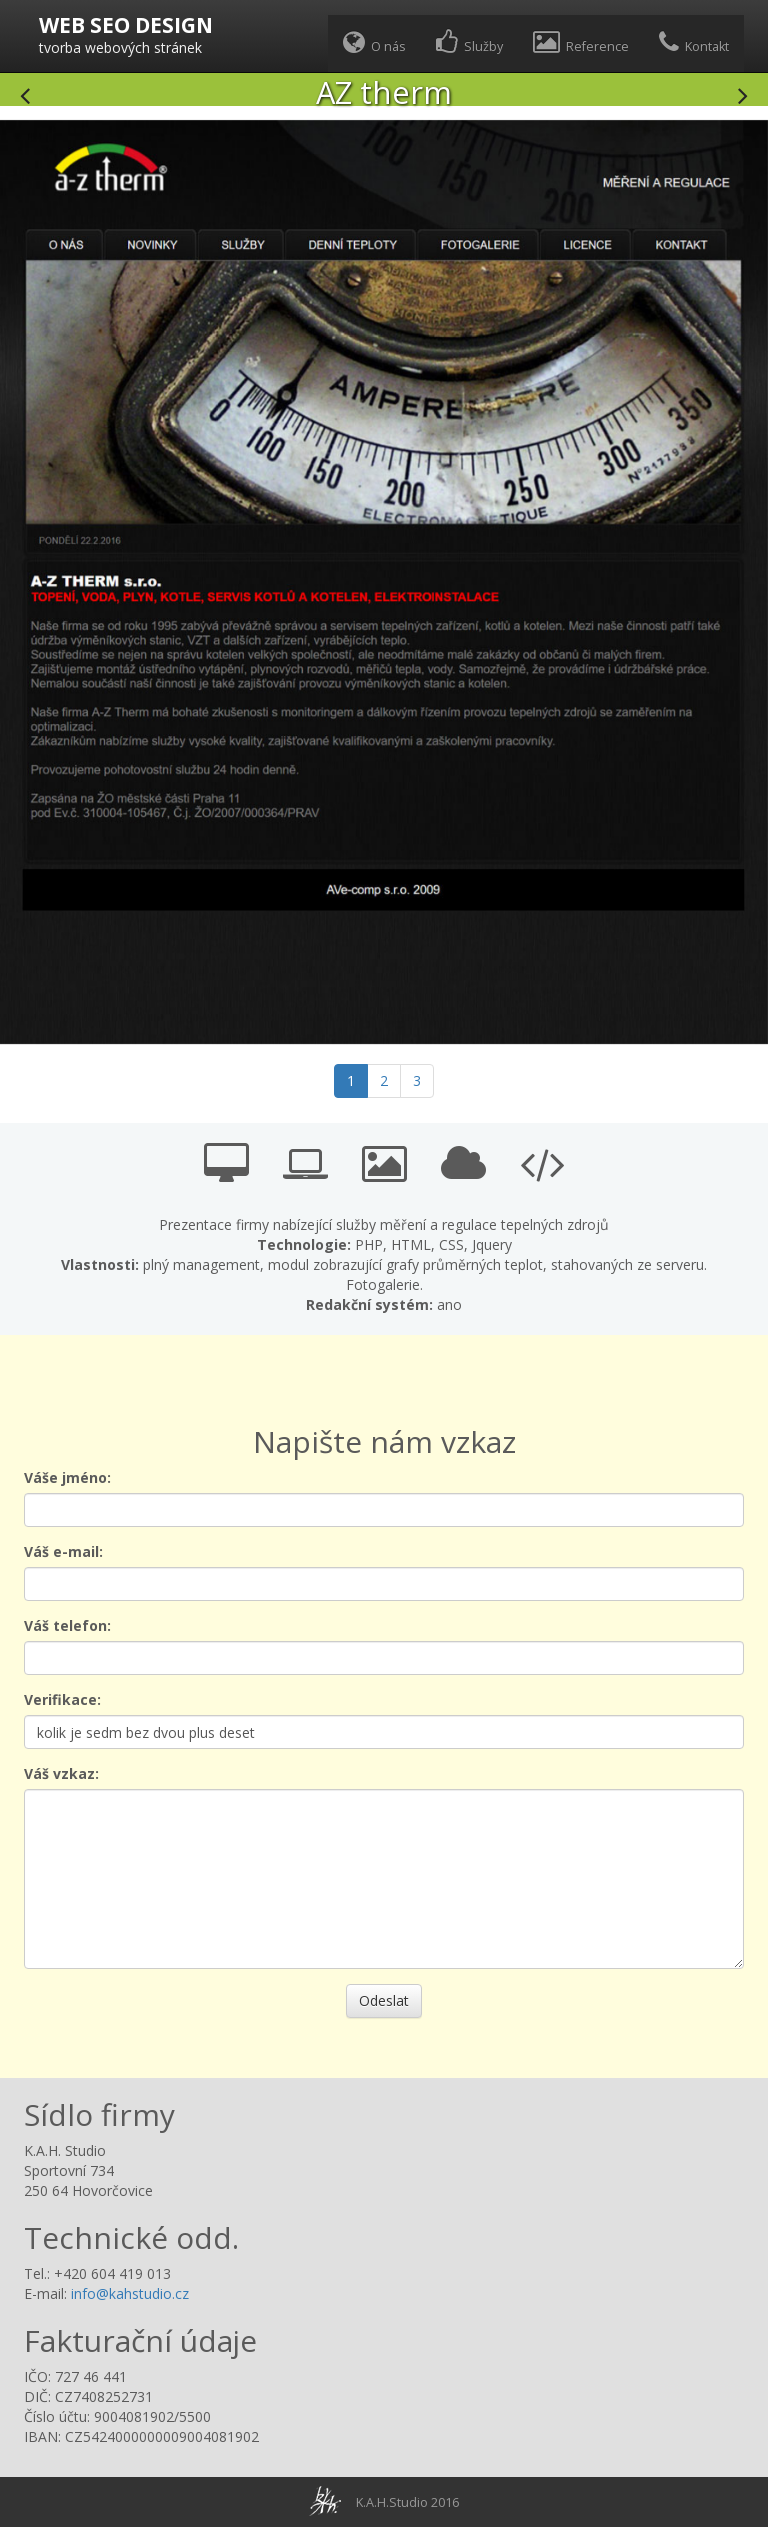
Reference (581, 42)
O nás (374, 42)
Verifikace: (62, 1699)
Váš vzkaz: (61, 1773)
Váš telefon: (67, 1625)
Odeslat (384, 2000)
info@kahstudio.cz (130, 2293)
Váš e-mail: (63, 1551)
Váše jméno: (67, 1477)
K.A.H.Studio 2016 (407, 2502)
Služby (469, 42)
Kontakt (694, 42)
